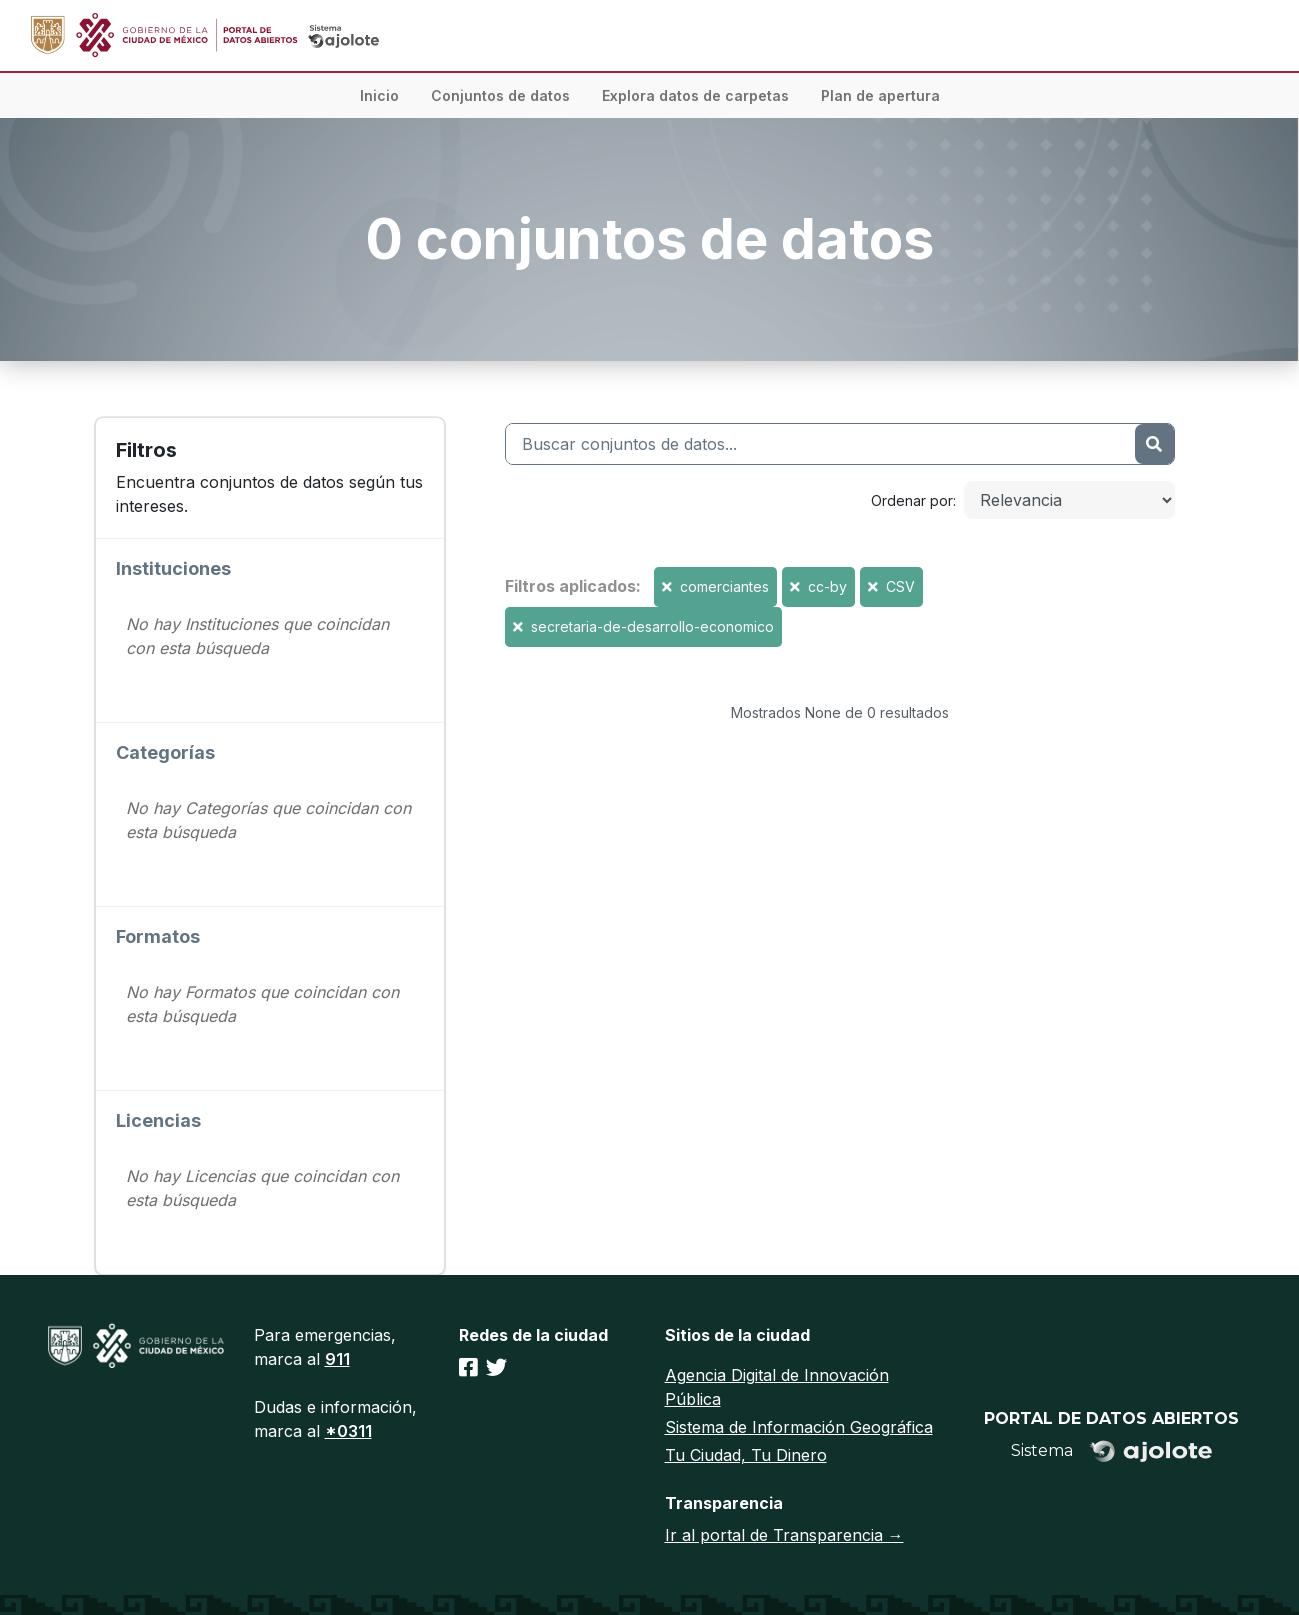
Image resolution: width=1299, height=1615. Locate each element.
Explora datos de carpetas (695, 95)
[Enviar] (1154, 444)
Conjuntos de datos (500, 95)
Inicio (379, 95)
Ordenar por (912, 500)
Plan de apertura (880, 95)
